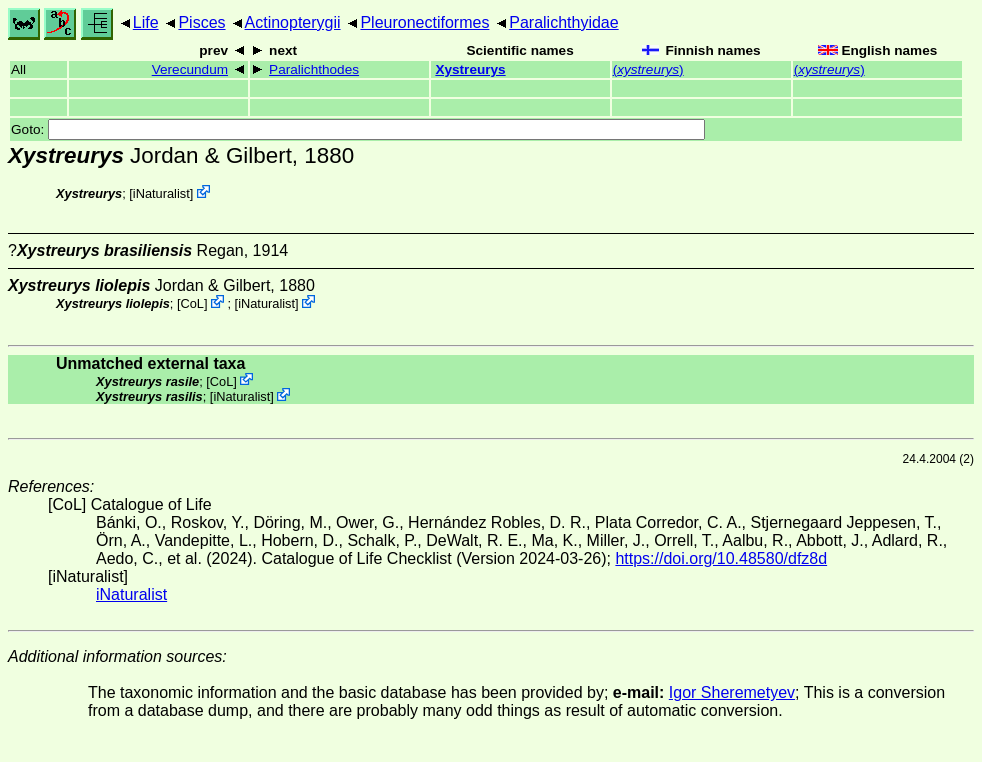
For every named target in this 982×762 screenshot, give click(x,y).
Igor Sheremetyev (732, 692)
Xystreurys (470, 69)
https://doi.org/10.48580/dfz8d (721, 558)
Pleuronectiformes (424, 22)
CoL (192, 303)
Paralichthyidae (563, 22)
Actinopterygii (293, 22)
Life (146, 22)
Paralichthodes (314, 69)
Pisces (201, 22)
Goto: (358, 129)
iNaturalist (161, 193)
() (648, 69)
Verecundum (190, 69)
